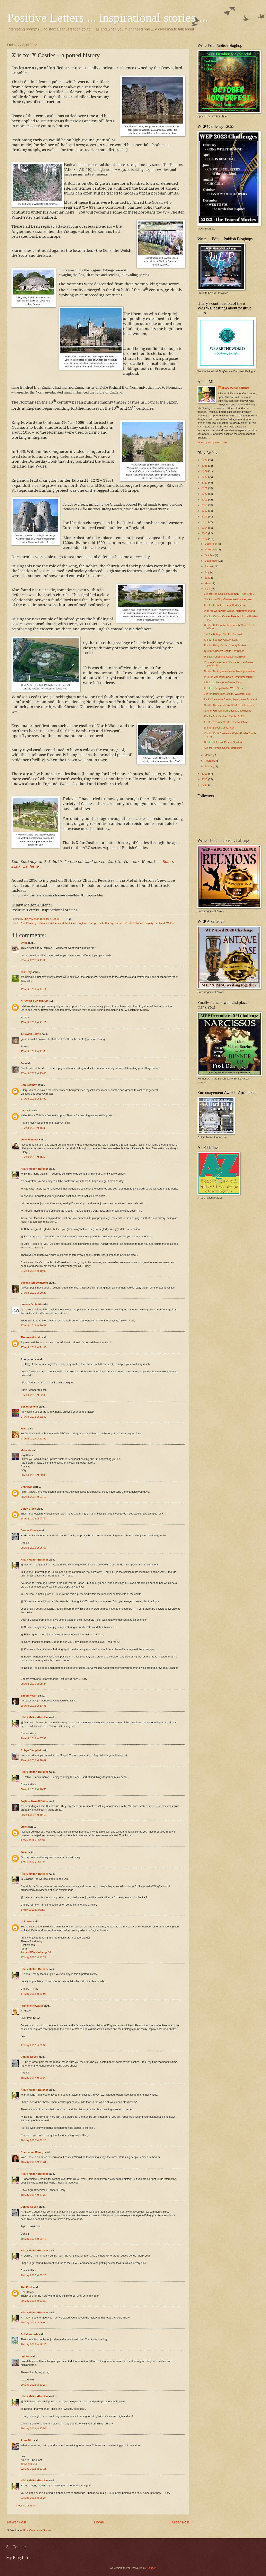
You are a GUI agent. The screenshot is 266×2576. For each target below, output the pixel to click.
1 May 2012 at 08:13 (33, 1909)
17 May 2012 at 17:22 (33, 1957)
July (207, 572)
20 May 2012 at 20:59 (33, 2428)
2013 (205, 533)
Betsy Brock (28, 1508)
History (109, 923)
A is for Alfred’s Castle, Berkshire (223, 747)
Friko (24, 1428)
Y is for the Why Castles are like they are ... (229, 599)
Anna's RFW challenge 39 (36, 1952)
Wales (170, 923)
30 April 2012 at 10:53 (33, 1789)
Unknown (27, 1486)
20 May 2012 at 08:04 (33, 2322)
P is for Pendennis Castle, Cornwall (224, 656)
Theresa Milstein (31, 1337)
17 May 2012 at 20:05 (33, 1993)
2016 (205, 516)
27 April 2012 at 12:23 (33, 1022)
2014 (205, 527)
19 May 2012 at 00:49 (33, 2238)
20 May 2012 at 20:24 (33, 2384)
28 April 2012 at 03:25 (33, 1518)
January (210, 766)
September (211, 560)
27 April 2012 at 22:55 (33, 1438)
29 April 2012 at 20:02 (33, 1760)
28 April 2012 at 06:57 (33, 1547)
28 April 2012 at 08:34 (33, 1683)
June (208, 577)
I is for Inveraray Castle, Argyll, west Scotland (230, 699)
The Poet (26, 2287)
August (209, 566)
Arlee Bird (27, 2440)
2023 (205, 476)
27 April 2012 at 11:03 (33, 960)
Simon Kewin (29, 1695)
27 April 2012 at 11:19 (33, 989)
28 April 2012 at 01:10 (33, 1496)
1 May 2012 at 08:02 (33, 1862)
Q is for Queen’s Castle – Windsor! (224, 650)
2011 (205, 773)
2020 (205, 493)
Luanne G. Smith (31, 1304)
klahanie (26, 1450)
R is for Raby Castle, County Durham (225, 645)
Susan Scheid (29, 1406)
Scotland (160, 923)
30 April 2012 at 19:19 (33, 1814)
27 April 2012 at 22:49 (33, 1416)
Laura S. (26, 1110)
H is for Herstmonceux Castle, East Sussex (229, 705)
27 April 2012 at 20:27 (33, 1292)
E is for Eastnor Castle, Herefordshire (226, 722)
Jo (22, 1063)
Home (99, 2522)
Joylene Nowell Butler (34, 1801)
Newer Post (16, 2522)
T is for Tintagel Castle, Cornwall (223, 634)
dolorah (25, 2356)
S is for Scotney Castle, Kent (221, 639)
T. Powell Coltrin (31, 1034)
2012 (205, 539)
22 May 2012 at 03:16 (33, 2468)
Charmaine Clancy (32, 2152)
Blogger (151, 2567)
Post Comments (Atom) (37, 2530)
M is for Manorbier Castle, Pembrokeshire (228, 676)
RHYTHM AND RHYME (34, 1001)
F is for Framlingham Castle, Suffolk (225, 716)
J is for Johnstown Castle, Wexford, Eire (227, 693)
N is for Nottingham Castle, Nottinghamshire (229, 671)
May (207, 583)
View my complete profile (212, 442)
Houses (119, 923)
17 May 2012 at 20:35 (33, 2045)
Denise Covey (30, 1530)
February (210, 760)
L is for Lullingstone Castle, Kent (223, 682)
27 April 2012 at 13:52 (33, 1098)
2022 (205, 482)
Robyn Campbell (31, 1750)
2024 (205, 471)
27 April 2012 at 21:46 (33, 1347)
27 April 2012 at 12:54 (33, 1051)
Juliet (24, 1826)
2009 (205, 784)
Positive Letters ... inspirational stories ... (107, 17)
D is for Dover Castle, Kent (219, 727)
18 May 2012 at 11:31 (33, 2161)
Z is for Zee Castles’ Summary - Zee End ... (229, 593)
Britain (43, 923)
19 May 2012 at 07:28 (33, 2275)
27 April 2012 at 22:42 (33, 1395)
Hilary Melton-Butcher (34, 1168)
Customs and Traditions (62, 923)
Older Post (180, 2522)
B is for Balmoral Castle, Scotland (223, 742)
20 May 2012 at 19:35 (33, 2344)
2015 (205, 522)
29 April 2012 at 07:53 (33, 1738)
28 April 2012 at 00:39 (33, 1474)
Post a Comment (26, 2505)
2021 (205, 488)
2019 (205, 499)
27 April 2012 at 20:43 (33, 1325)
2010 (205, 779)
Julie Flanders (29, 1139)
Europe (93, 923)
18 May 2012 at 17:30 (33, 2194)
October (210, 555)
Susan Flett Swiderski (34, 1282)
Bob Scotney (29, 1084)
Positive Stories (134, 923)
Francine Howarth (32, 2005)
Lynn (24, 942)
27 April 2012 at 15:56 (33, 1156)
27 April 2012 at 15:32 (33, 1127)
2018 (205, 505)
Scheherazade (29, 2334)
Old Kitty (26, 972)
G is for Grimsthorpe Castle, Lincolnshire (227, 710)
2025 (205, 465)
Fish (101, 923)
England (82, 923)
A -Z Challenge (29, 923)
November (211, 549)
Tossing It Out (29, 2463)
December (211, 543)
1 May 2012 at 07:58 (33, 1840)
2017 (205, 510)
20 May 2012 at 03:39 (33, 2300)
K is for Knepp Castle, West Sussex (225, 688)
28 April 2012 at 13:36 (33, 1705)
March (209, 755)
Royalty (148, 923)
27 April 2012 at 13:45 (33, 1073)
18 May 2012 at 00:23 (33, 2077)
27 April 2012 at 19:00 (33, 1270)
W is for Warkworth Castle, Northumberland (229, 610)
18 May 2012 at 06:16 (33, 2140)
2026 (205, 459)
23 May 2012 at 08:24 (33, 2497)
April (208, 589)
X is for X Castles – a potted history (224, 605)
